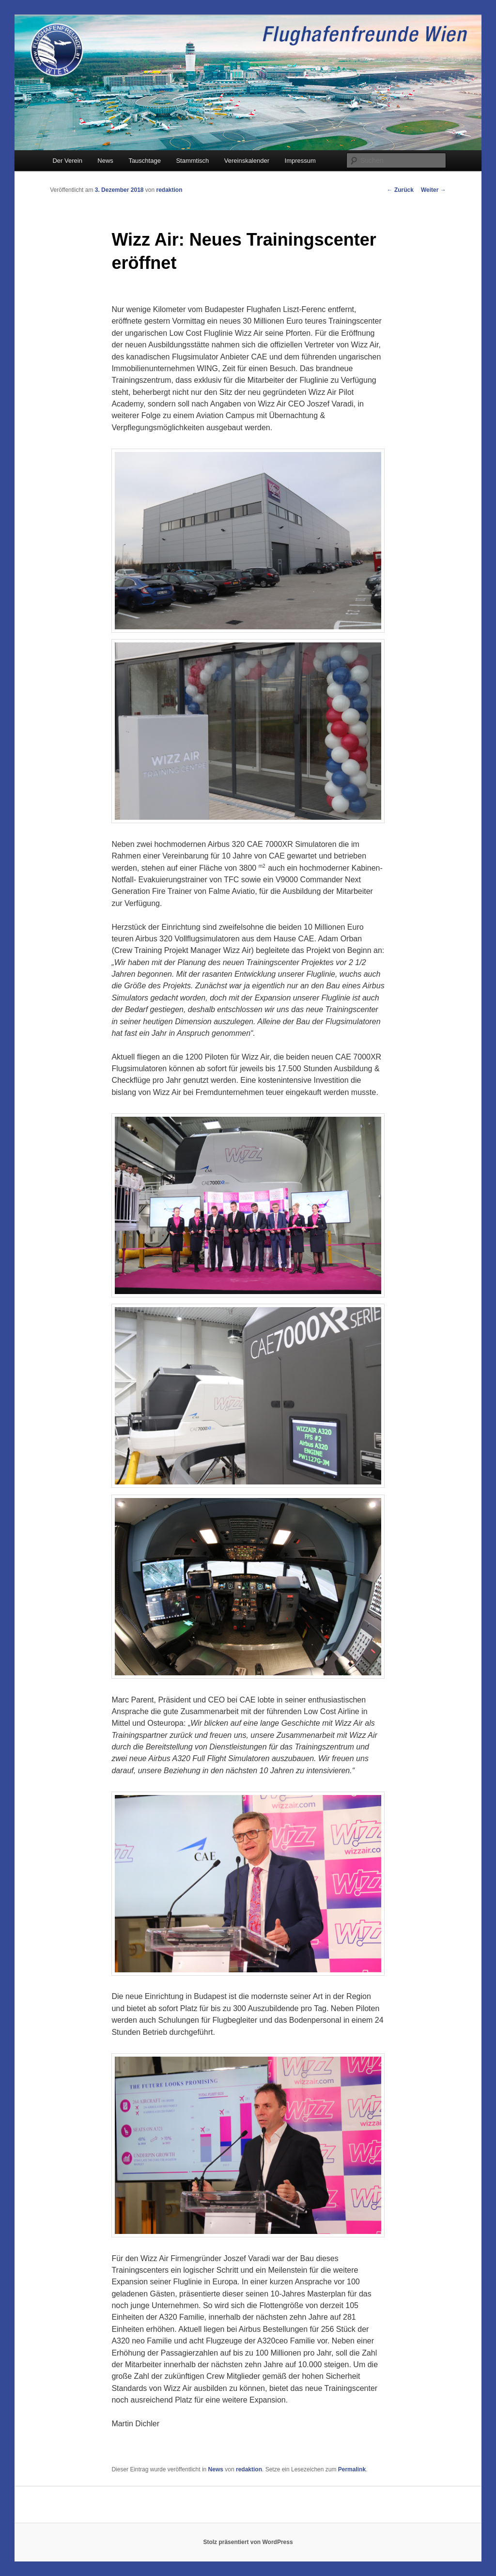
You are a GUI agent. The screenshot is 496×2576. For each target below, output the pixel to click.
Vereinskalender (246, 160)
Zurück (400, 190)
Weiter (433, 190)
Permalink (352, 2469)
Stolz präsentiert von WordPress (248, 2542)
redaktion (169, 190)
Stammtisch (192, 160)
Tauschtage (144, 160)
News (105, 160)
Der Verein (67, 160)
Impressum (300, 160)
